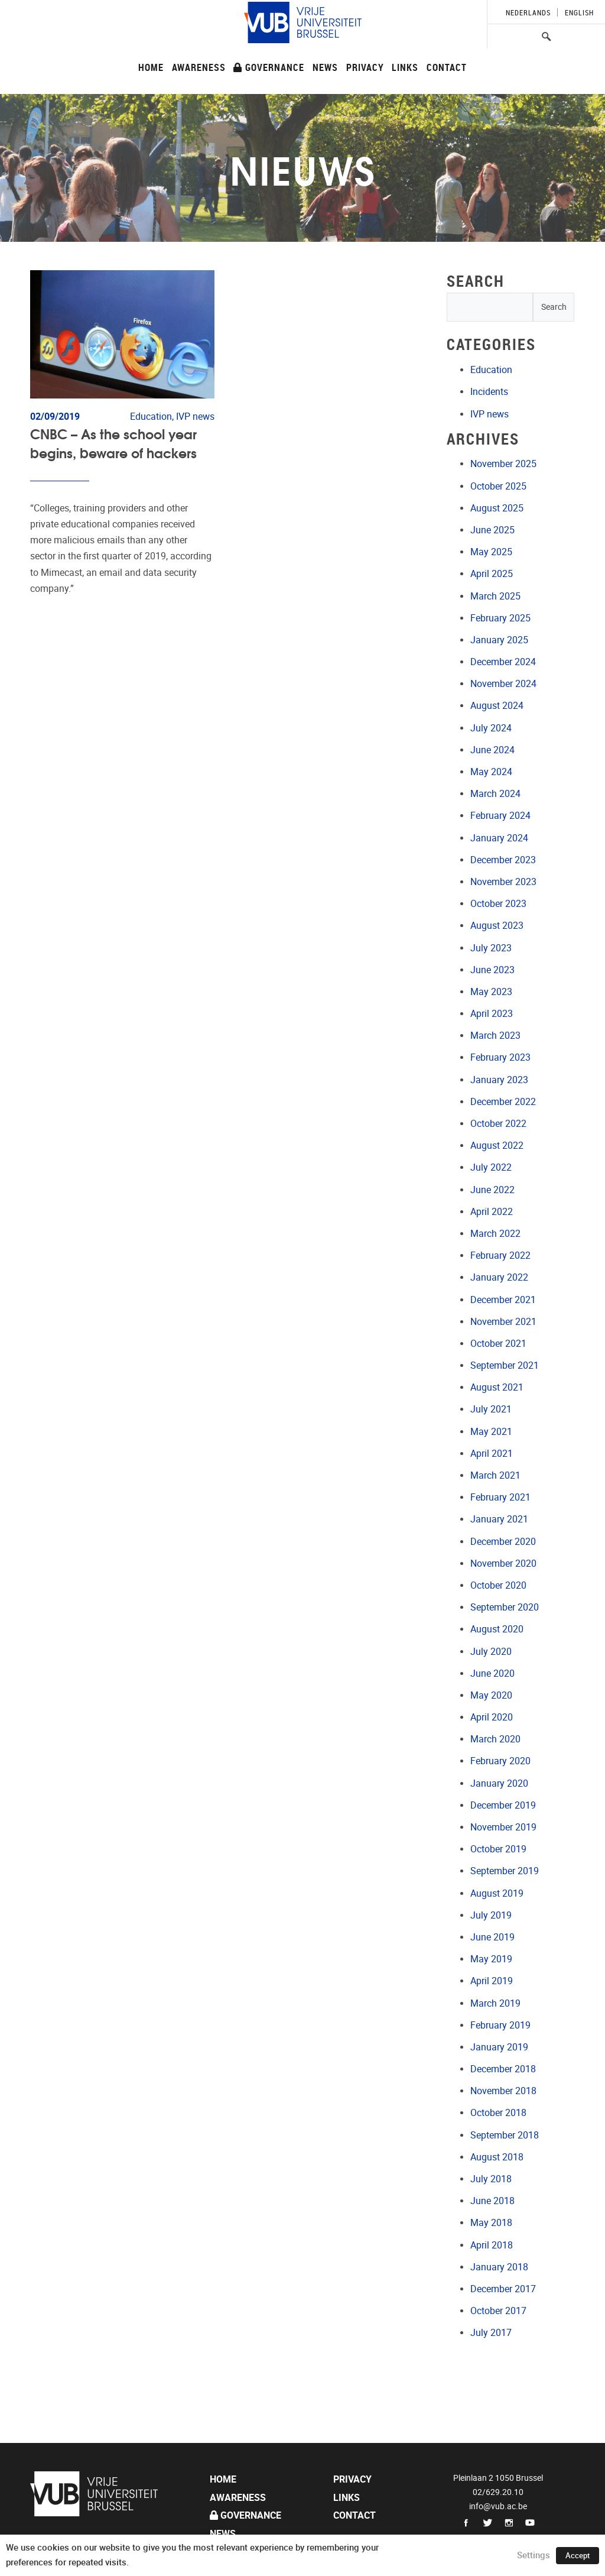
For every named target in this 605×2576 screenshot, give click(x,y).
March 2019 (495, 2003)
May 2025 (491, 552)
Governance (268, 67)
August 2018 (496, 2157)
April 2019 (491, 1981)
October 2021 (498, 1343)
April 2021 (491, 1453)
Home (151, 67)
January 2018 (499, 2267)
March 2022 (495, 1233)
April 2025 (491, 573)
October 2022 (498, 1123)
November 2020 (503, 1563)
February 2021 (500, 1497)
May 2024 (491, 771)
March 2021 (495, 1475)
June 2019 (492, 1937)
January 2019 (499, 2047)
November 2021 (503, 1321)
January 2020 (499, 1783)
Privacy (365, 67)
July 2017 (491, 2332)
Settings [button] (533, 2555)
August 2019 (496, 1893)
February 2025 (500, 618)
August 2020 (496, 1629)
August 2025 (496, 508)
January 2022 (499, 1277)
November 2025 (503, 463)
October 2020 (498, 1585)
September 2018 (504, 2135)
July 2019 (491, 1915)
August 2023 (496, 925)
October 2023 (498, 903)
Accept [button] (577, 2555)
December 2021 (503, 1299)
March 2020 (495, 1739)
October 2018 (498, 2112)
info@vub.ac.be (498, 2506)
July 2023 (491, 948)
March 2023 (495, 1035)
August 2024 (496, 705)
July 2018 (491, 2179)
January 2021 (499, 1519)
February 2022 (500, 1255)
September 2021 (504, 1365)
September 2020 (504, 1607)
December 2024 (503, 662)
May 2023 (491, 991)
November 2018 (503, 2091)
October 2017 (498, 2310)
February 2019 (500, 2025)
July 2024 (491, 728)
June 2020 (492, 1673)
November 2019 (503, 1827)
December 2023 (503, 860)
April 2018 (491, 2245)
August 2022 (496, 1145)
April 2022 (491, 1211)
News (325, 67)
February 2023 (500, 1057)
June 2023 (492, 970)
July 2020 (491, 1651)
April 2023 (491, 1013)
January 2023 (499, 1080)
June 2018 (492, 2200)
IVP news (489, 414)
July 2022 (491, 1167)
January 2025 (499, 640)
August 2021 (496, 1387)
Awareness (199, 67)
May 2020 (491, 1695)
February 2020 (500, 1761)
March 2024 (495, 793)
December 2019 (503, 1805)
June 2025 (492, 530)
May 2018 (491, 2222)
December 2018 (503, 2069)
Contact (447, 67)
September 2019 (504, 1871)
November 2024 (503, 683)
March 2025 (495, 596)
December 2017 (503, 2289)
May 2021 (491, 1431)
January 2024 (499, 838)
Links (405, 67)
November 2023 (503, 881)
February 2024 (500, 815)
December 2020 (503, 1541)
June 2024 (492, 750)
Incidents (489, 391)
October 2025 (498, 486)
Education (491, 369)
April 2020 (491, 1717)
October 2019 (498, 1849)
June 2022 (492, 1189)
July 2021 (491, 1409)
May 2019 (491, 1959)
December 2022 (503, 1101)
